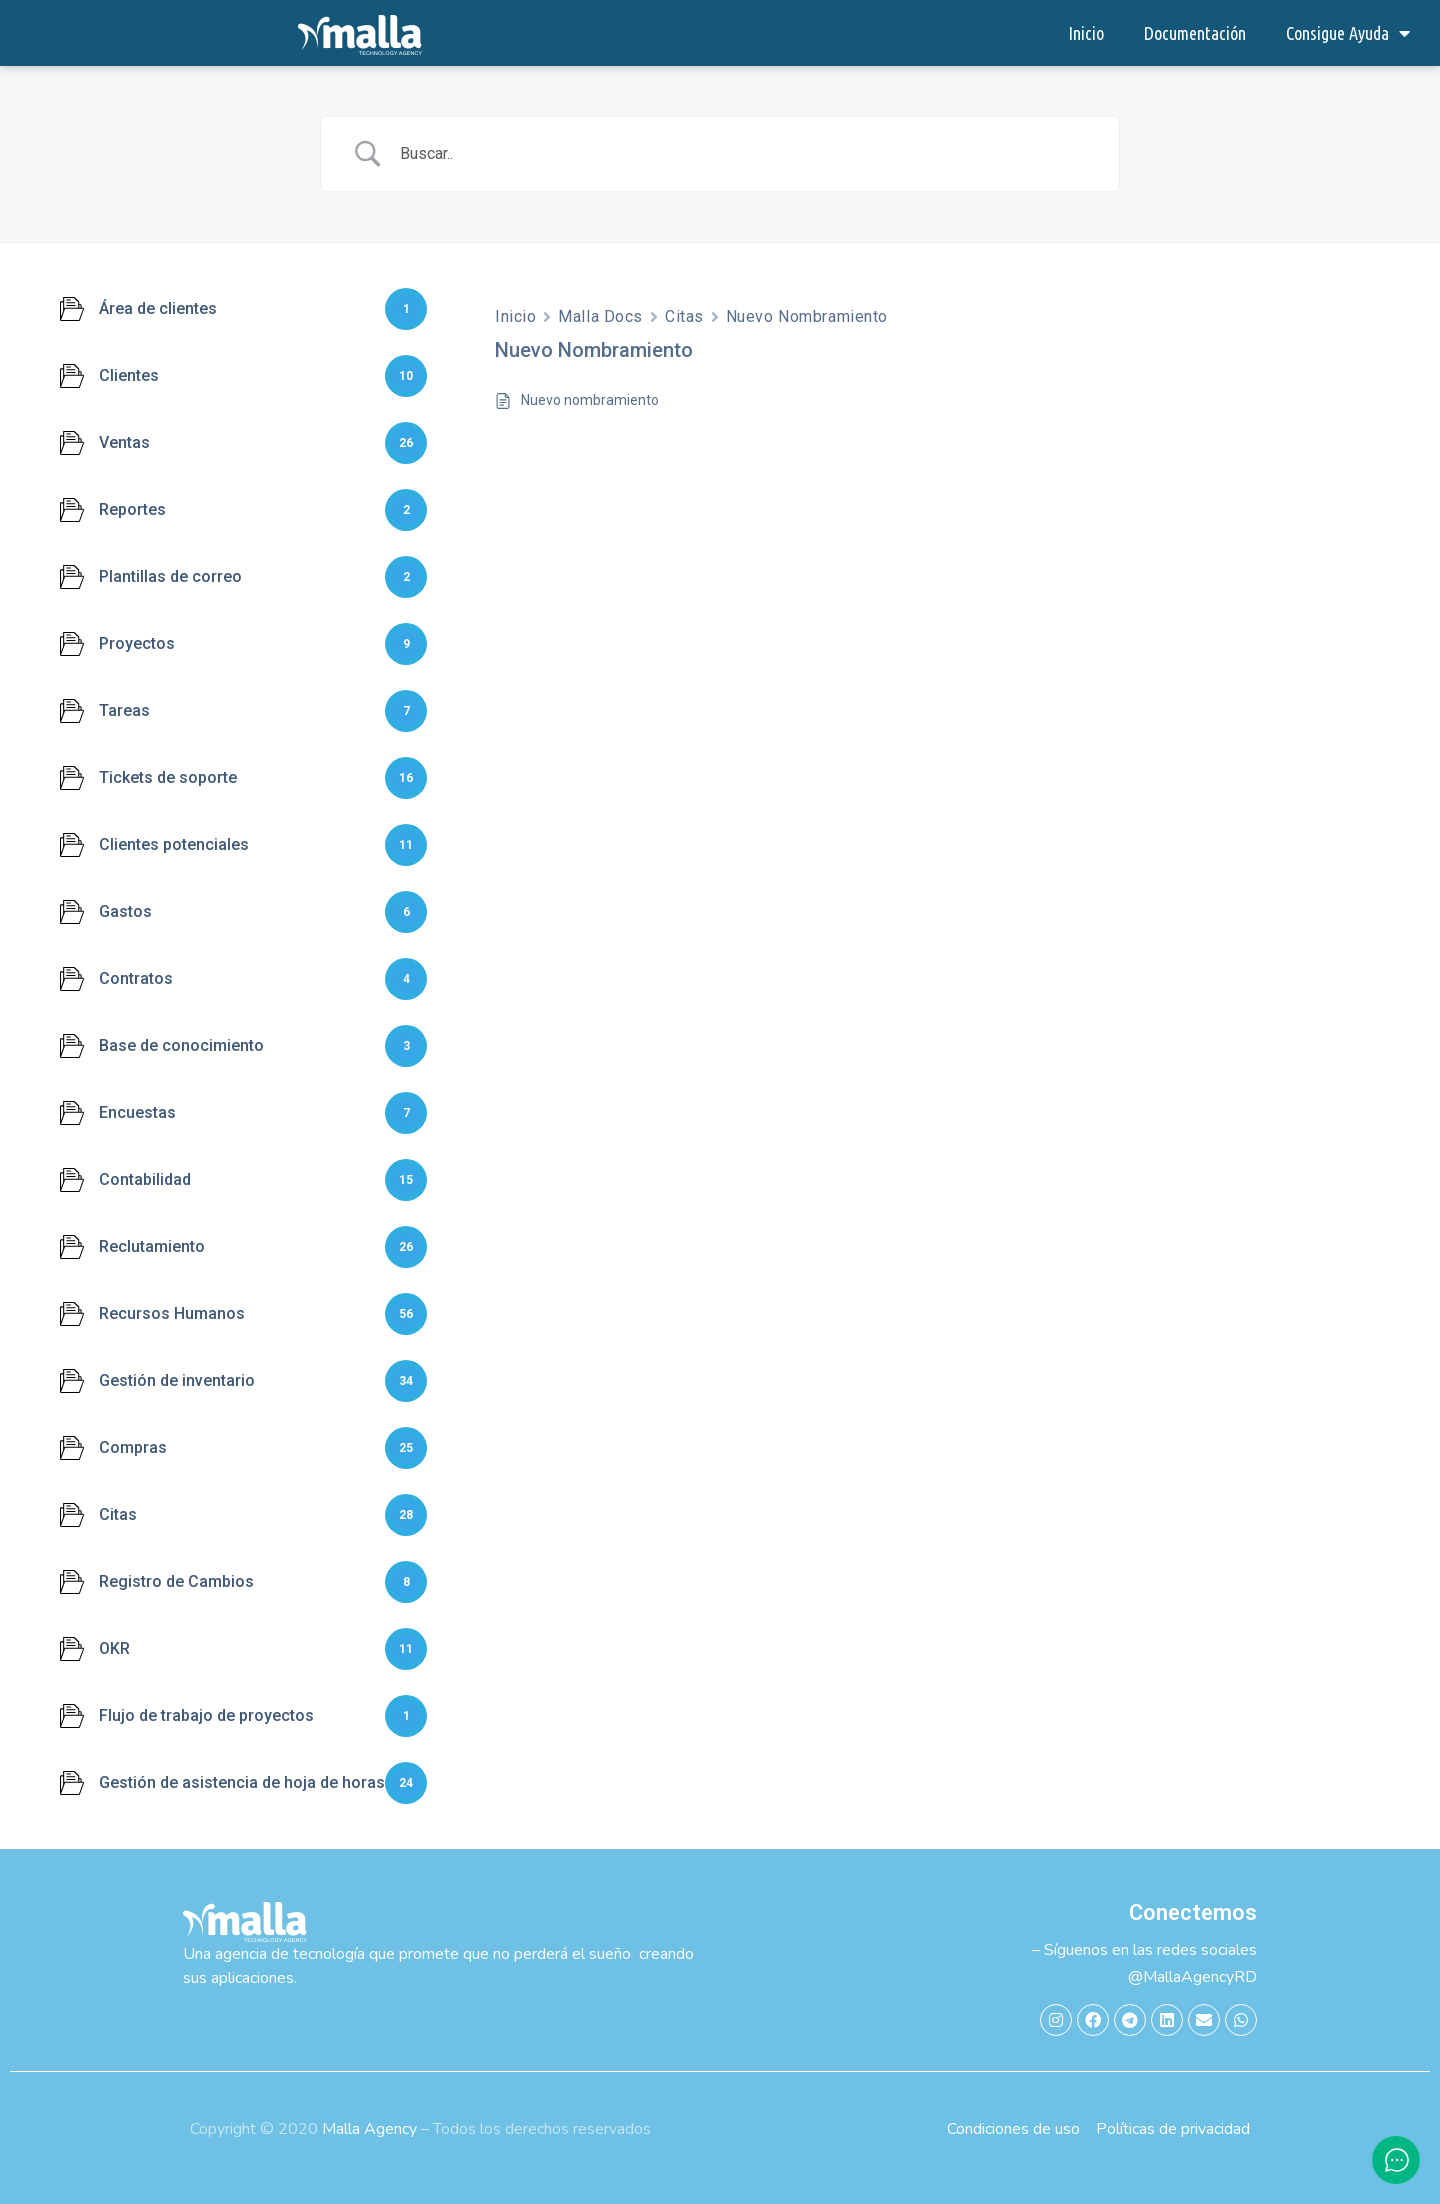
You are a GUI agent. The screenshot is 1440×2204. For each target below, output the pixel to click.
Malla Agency (369, 2129)
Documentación (1195, 33)
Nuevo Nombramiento (807, 316)
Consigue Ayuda (1348, 33)
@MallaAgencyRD (1192, 1977)
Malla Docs (600, 316)
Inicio (1086, 33)
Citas (684, 316)
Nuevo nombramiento (590, 400)
